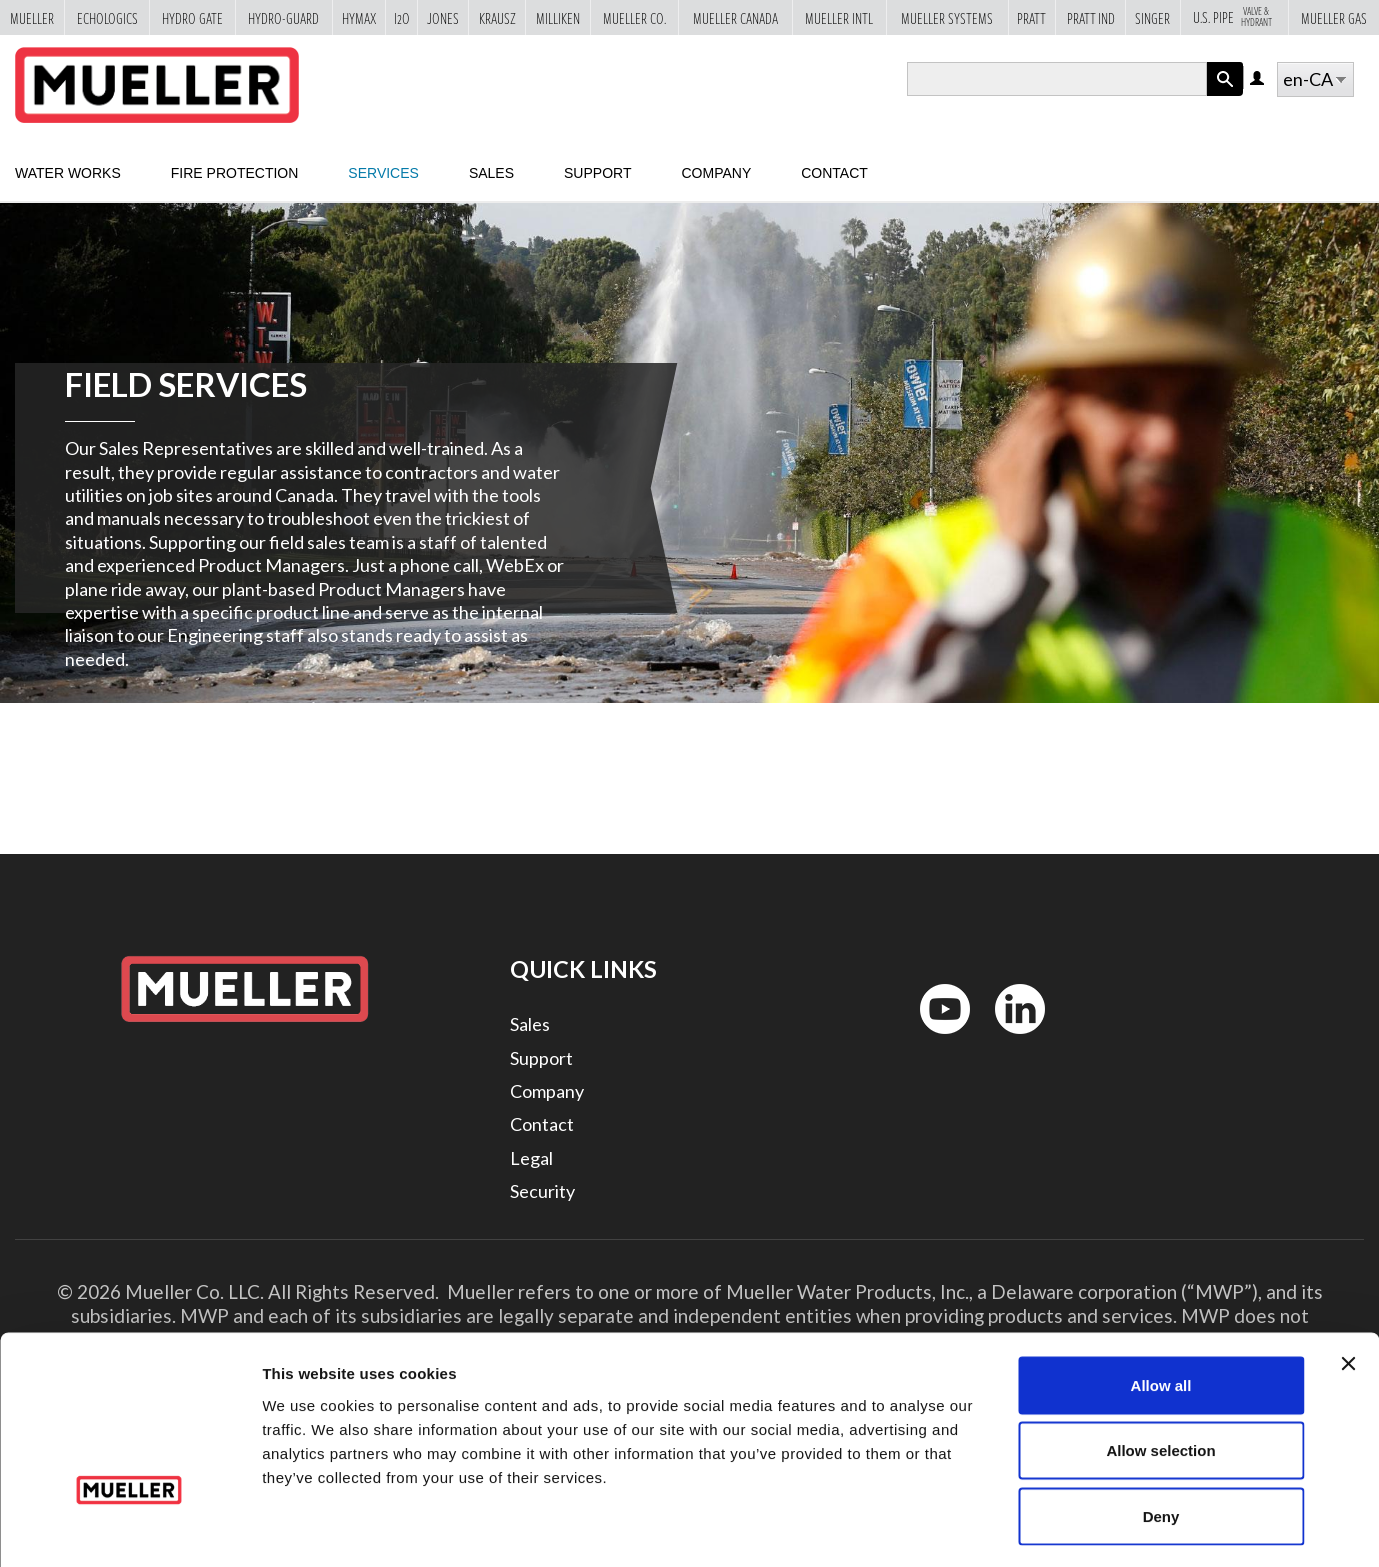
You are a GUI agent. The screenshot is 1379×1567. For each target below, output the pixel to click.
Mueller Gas (1334, 17)
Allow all (1161, 1304)
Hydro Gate (192, 17)
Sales (491, 173)
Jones (443, 17)
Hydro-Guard (283, 17)
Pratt (1031, 17)
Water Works (68, 173)
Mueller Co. (634, 17)
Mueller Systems (947, 17)
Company (716, 173)
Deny (1161, 1435)
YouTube (934, 1038)
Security (542, 1191)
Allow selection (1160, 1370)
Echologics (107, 17)
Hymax (359, 17)
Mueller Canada (735, 17)
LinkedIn (1010, 1038)
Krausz (497, 17)
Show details (1049, 1527)
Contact (834, 173)
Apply (1225, 95)
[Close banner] (1348, 1283)
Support (597, 173)
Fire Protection (235, 173)
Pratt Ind (1091, 17)
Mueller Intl (839, 17)
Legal (531, 1158)
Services (383, 173)
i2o (402, 17)
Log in (1258, 79)
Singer (1152, 17)
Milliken (558, 17)
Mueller (32, 17)
